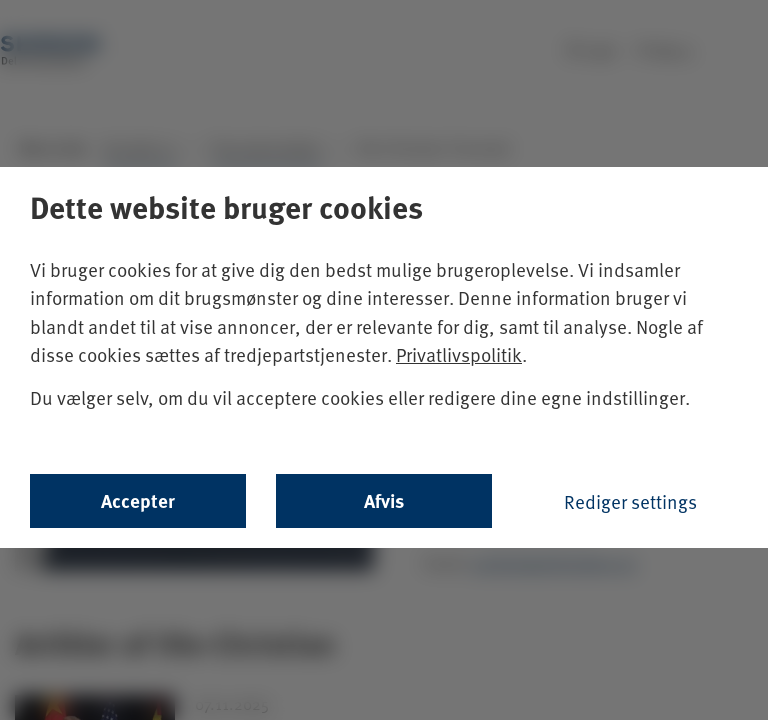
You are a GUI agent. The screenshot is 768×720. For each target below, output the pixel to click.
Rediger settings (630, 501)
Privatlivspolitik (459, 354)
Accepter (138, 500)
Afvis (384, 500)
